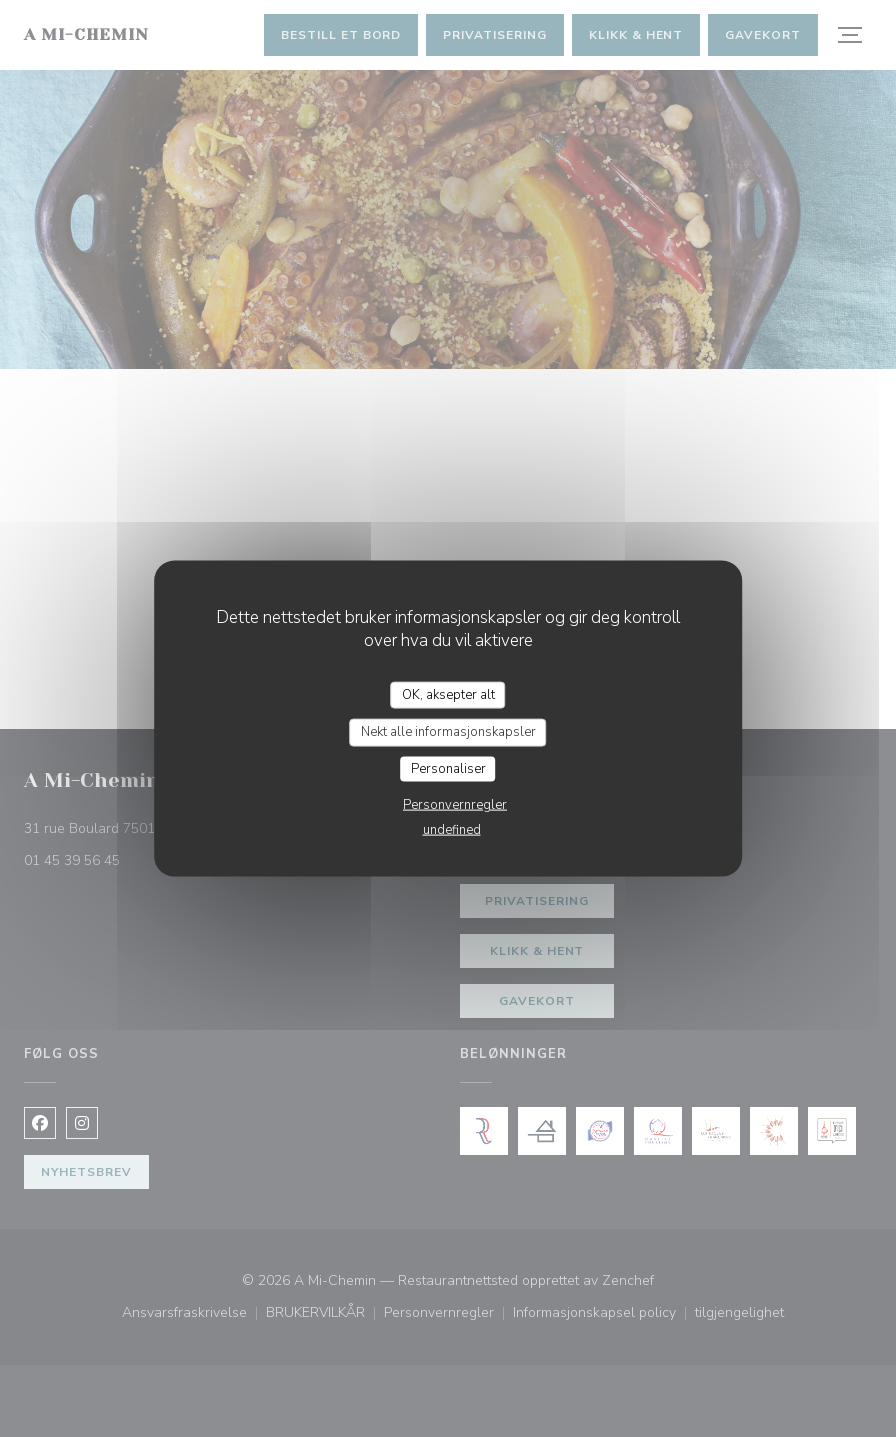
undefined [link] (452, 830)
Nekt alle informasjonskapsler (448, 732)
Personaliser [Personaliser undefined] (448, 768)
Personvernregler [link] (455, 805)
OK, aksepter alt (448, 694)
